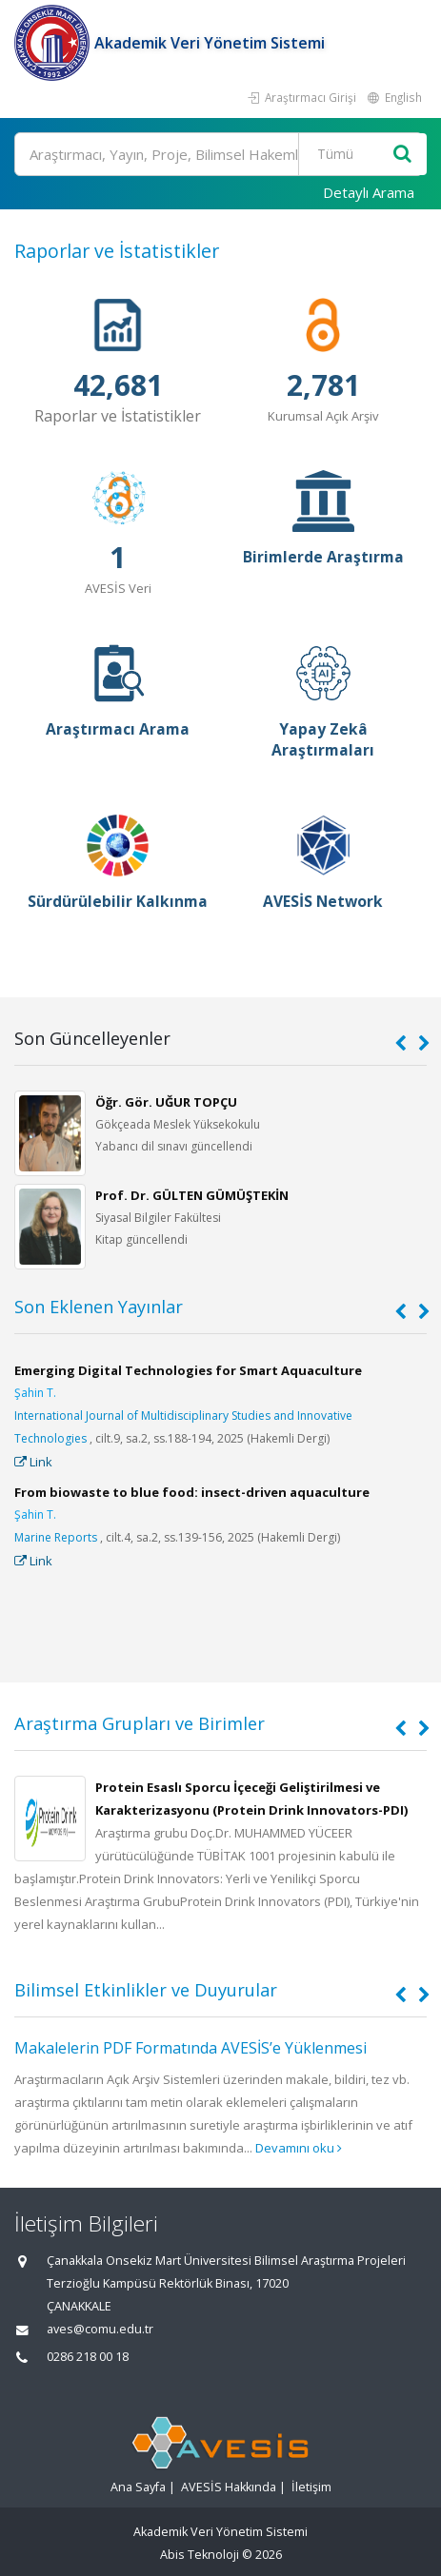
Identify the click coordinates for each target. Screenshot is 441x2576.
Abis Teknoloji (199, 2555)
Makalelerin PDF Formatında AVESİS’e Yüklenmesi (190, 2047)
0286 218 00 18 (88, 2357)
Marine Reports (55, 1537)
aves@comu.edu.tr (100, 2329)
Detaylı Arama (368, 192)
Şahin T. (35, 1393)
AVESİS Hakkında (228, 2487)
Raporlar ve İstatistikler (116, 251)
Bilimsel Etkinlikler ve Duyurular (145, 1989)
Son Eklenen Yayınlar (98, 1306)
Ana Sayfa (138, 2487)
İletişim (311, 2487)
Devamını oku (298, 2147)
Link (33, 1461)
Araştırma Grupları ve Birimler (139, 1723)
